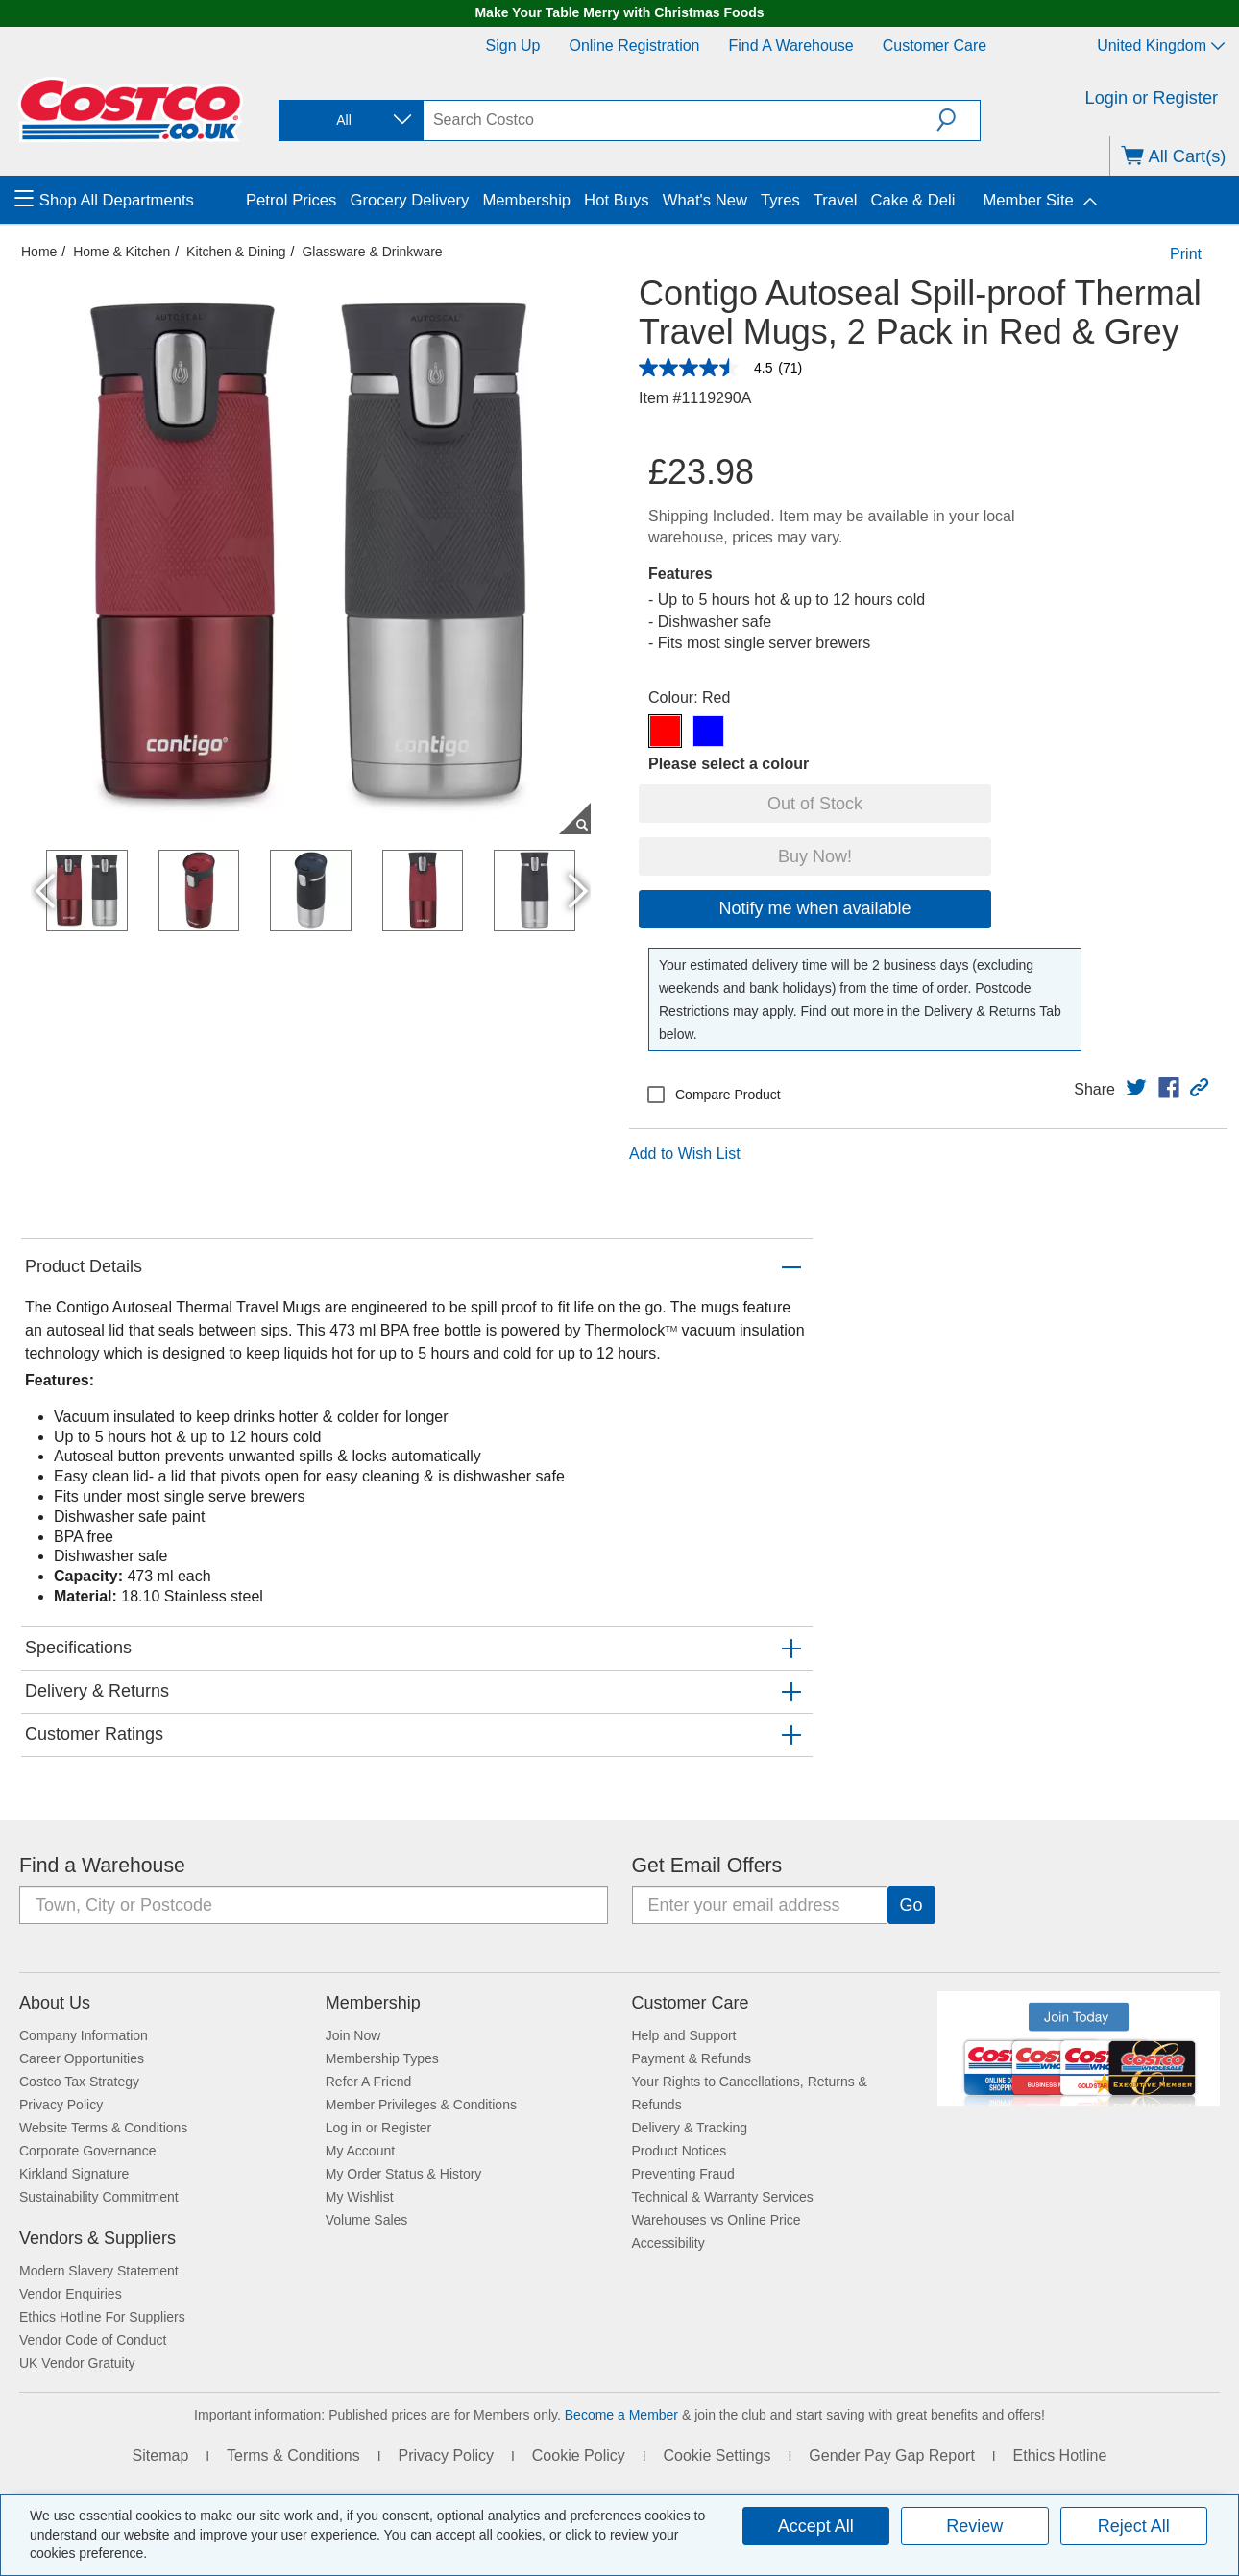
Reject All (1134, 2526)
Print (1186, 254)
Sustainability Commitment (99, 2196)
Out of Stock (814, 803)
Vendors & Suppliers (97, 2238)
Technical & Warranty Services (723, 2196)
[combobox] (349, 120)
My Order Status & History (404, 2173)
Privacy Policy (61, 2104)
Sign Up (513, 45)
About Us (54, 2002)
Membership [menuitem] (526, 200)
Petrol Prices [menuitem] (291, 200)
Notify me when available (814, 908)
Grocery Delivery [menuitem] (409, 200)
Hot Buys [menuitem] (616, 200)
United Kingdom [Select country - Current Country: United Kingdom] (1161, 45)
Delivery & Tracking (690, 2127)
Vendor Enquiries (70, 2293)
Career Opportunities (81, 2058)
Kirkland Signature (74, 2173)
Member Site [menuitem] (1028, 200)
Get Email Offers (707, 1865)
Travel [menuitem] (836, 200)
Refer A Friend (369, 2081)
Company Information (83, 2035)
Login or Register (1152, 98)
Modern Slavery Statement (99, 2270)
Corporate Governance (87, 2150)
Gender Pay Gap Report (892, 2455)
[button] (958, 120)
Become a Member (621, 2414)
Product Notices (679, 2150)
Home (39, 251)
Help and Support (684, 2035)
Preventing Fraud (683, 2173)
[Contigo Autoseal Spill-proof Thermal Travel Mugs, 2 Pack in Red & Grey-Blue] (708, 731)
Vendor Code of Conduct (92, 2339)
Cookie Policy (578, 2455)
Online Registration (634, 45)
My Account (360, 2150)
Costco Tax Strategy (79, 2081)
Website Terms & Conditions (103, 2127)
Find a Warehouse (791, 45)
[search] (680, 120)
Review (974, 2526)
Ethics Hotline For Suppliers (102, 2316)
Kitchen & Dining (236, 251)
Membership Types (382, 2058)
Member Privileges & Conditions (421, 2104)
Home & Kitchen (121, 251)
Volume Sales (367, 2219)
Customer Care (934, 45)
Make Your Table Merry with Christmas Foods (619, 12)
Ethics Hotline (1060, 2455)
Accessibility (668, 2243)
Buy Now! (815, 856)
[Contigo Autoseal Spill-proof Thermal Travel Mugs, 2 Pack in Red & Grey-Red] (665, 731)
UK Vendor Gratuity (77, 2363)
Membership (373, 2002)
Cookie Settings (716, 2455)
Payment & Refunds (692, 2058)
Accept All (816, 2526)
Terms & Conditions (293, 2455)
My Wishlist (360, 2196)
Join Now (353, 2035)
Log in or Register (379, 2127)
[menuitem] (128, 200)
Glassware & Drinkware (372, 251)
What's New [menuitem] (705, 200)
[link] (1136, 1087)
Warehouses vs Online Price (716, 2219)
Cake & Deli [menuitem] (912, 200)
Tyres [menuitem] (780, 200)
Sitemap (161, 2455)
